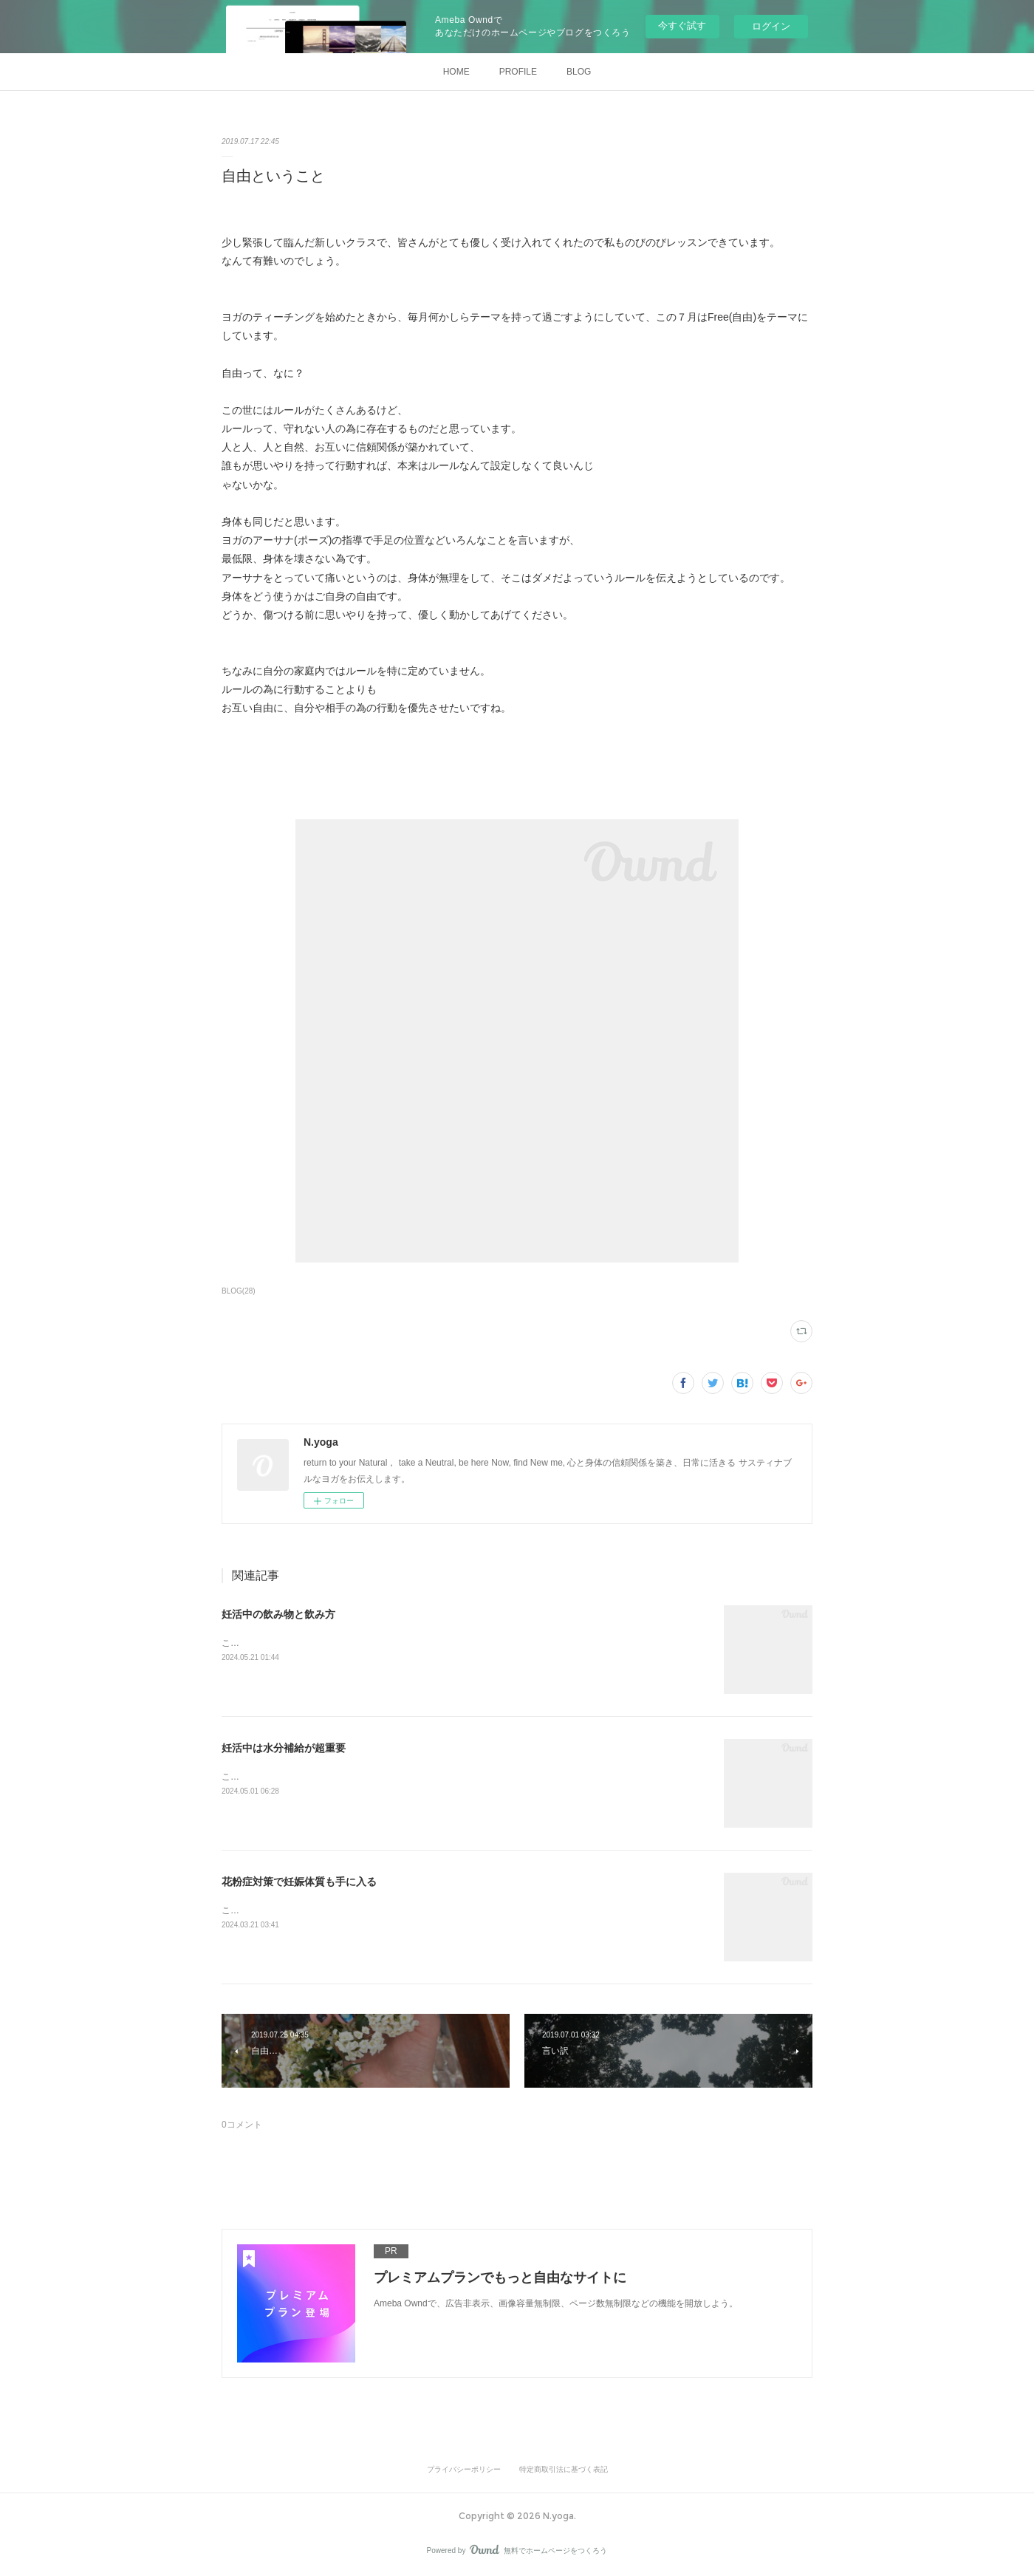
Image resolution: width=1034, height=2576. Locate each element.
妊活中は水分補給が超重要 (284, 1748)
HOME (456, 71)
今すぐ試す (682, 25)
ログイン (771, 26)
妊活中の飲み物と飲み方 (278, 1614)
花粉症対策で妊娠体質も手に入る (299, 1881)
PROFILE (518, 71)
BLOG (578, 71)
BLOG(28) (239, 1291)
